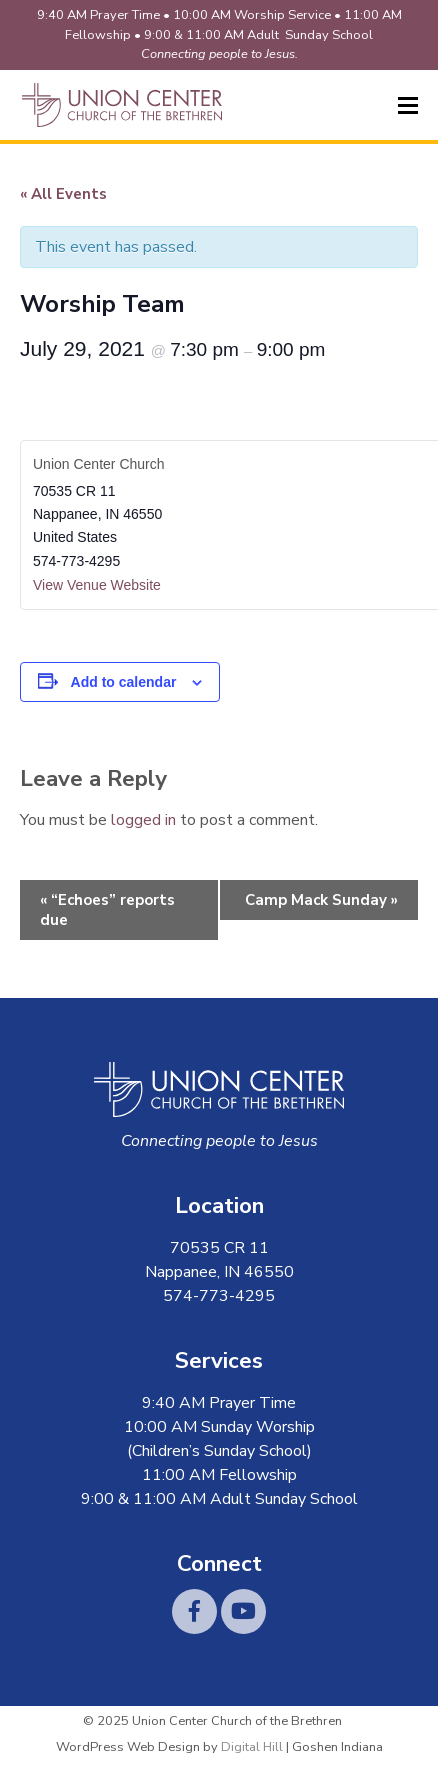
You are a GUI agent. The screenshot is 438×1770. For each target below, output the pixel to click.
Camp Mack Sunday (321, 900)
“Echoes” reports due (107, 910)
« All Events (63, 194)
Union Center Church (99, 464)
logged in (143, 820)
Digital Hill (252, 1747)
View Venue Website (97, 585)
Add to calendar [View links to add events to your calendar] (124, 682)
